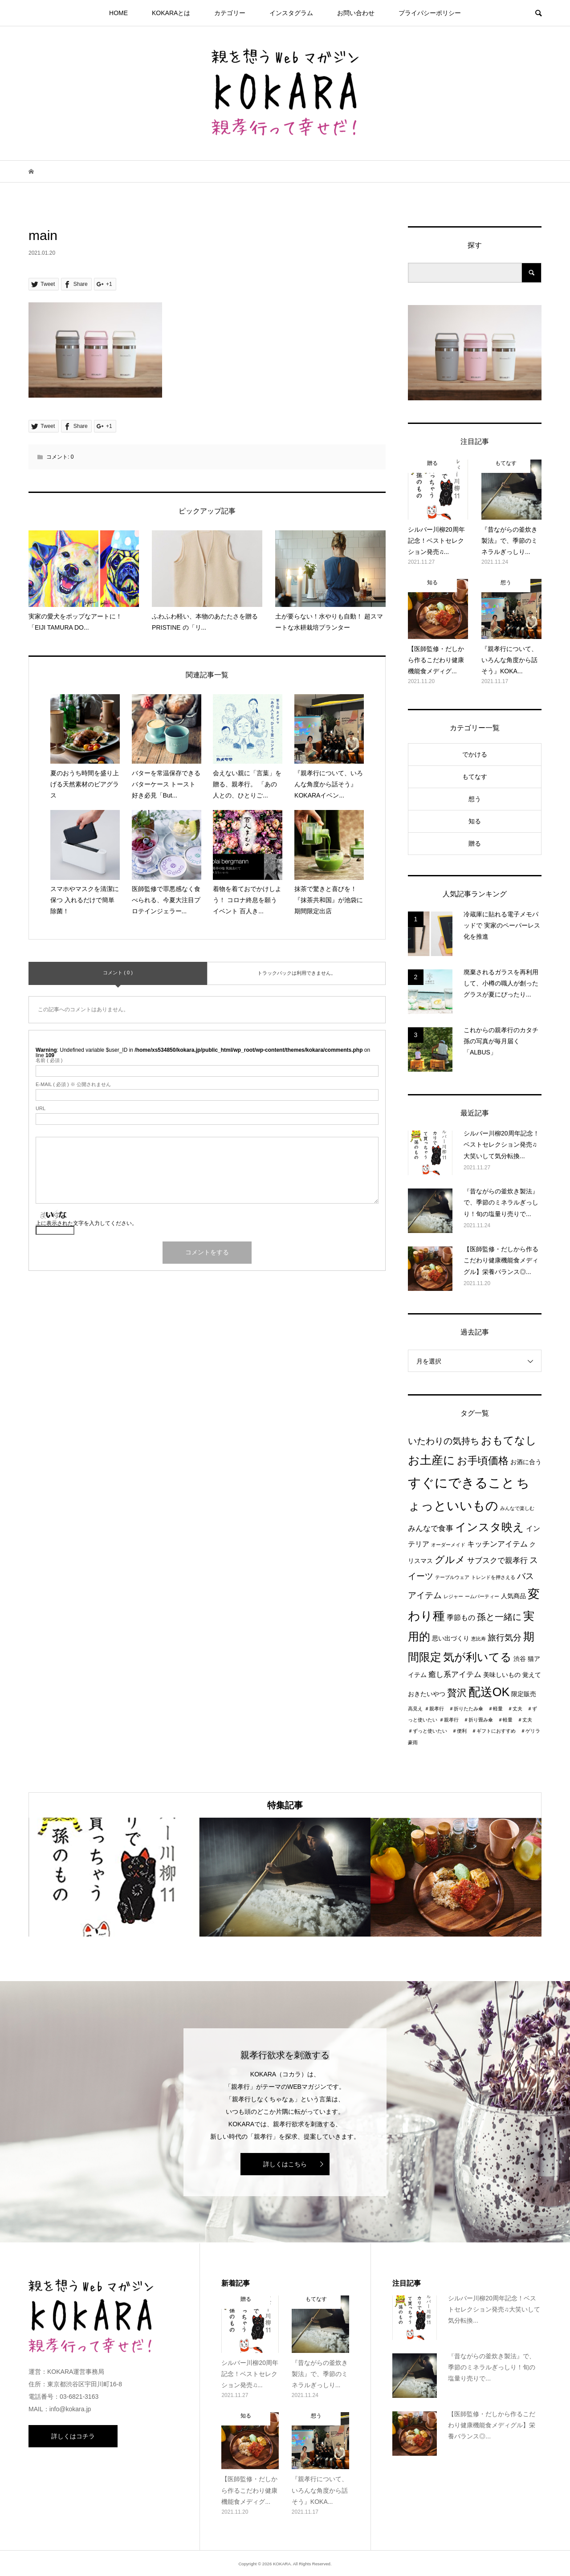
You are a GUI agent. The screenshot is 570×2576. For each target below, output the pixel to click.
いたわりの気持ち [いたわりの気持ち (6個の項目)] (443, 1441)
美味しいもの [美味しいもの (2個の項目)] (502, 1675)
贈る (474, 843)
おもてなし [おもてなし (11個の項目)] (509, 1440)
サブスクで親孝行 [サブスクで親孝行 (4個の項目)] (497, 1560)
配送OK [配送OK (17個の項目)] (489, 1692)
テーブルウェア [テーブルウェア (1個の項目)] (452, 1577)
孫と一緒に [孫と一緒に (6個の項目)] (499, 1617)
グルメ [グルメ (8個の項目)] (450, 1559)
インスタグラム (291, 12)
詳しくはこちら (285, 2164)
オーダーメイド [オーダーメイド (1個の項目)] (448, 1544)
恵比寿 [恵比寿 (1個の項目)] (478, 1638)
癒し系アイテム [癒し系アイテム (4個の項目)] (454, 1674)
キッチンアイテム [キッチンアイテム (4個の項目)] (497, 1543)
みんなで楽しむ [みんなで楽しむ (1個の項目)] (517, 1508)
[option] (114, 1877)
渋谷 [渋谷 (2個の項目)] (519, 1659)
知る (474, 821)
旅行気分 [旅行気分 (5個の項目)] (504, 1637)
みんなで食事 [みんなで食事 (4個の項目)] (430, 1528)
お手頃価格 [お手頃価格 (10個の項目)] (483, 1460)
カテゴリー (229, 12)
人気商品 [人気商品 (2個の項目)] (513, 1596)
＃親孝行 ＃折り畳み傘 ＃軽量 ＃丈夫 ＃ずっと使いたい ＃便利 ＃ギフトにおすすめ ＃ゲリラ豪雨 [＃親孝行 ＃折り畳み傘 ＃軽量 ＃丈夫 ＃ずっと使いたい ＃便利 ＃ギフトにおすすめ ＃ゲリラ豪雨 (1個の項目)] (474, 1731)
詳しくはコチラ (73, 2436)
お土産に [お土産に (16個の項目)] (431, 1460)
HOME (118, 12)
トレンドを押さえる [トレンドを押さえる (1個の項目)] (493, 1577)
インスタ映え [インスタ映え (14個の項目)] (489, 1527)
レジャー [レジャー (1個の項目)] (453, 1596)
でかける (474, 754)
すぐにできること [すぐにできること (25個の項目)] (461, 1482)
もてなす (474, 776)
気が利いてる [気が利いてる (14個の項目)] (477, 1657)
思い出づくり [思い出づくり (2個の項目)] (450, 1638)
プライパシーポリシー (430, 12)
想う (474, 798)
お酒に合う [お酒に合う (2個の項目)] (526, 1462)
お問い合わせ (356, 12)
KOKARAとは (171, 12)
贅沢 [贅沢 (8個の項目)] (457, 1692)
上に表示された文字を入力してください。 (86, 1223)
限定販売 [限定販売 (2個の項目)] (523, 1694)
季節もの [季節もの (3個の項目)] (461, 1617)
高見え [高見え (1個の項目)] (415, 1708)
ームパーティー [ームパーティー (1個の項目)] (482, 1596)
